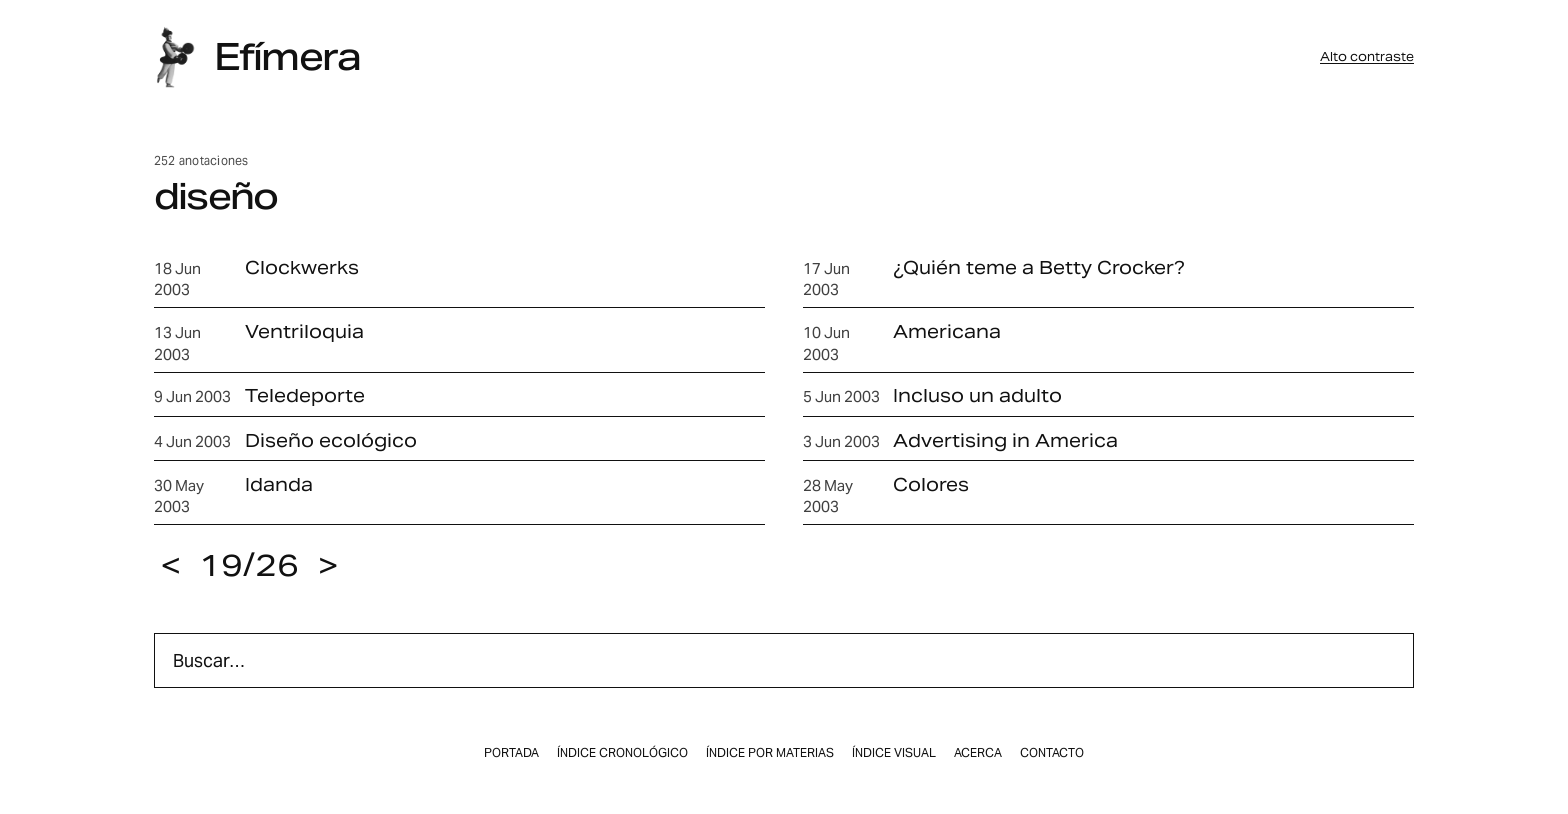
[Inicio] (175, 57)
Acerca (978, 753)
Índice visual (894, 753)
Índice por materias (770, 753)
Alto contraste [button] (1367, 57)
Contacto (1052, 753)
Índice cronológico (622, 753)
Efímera (287, 57)
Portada (511, 753)
